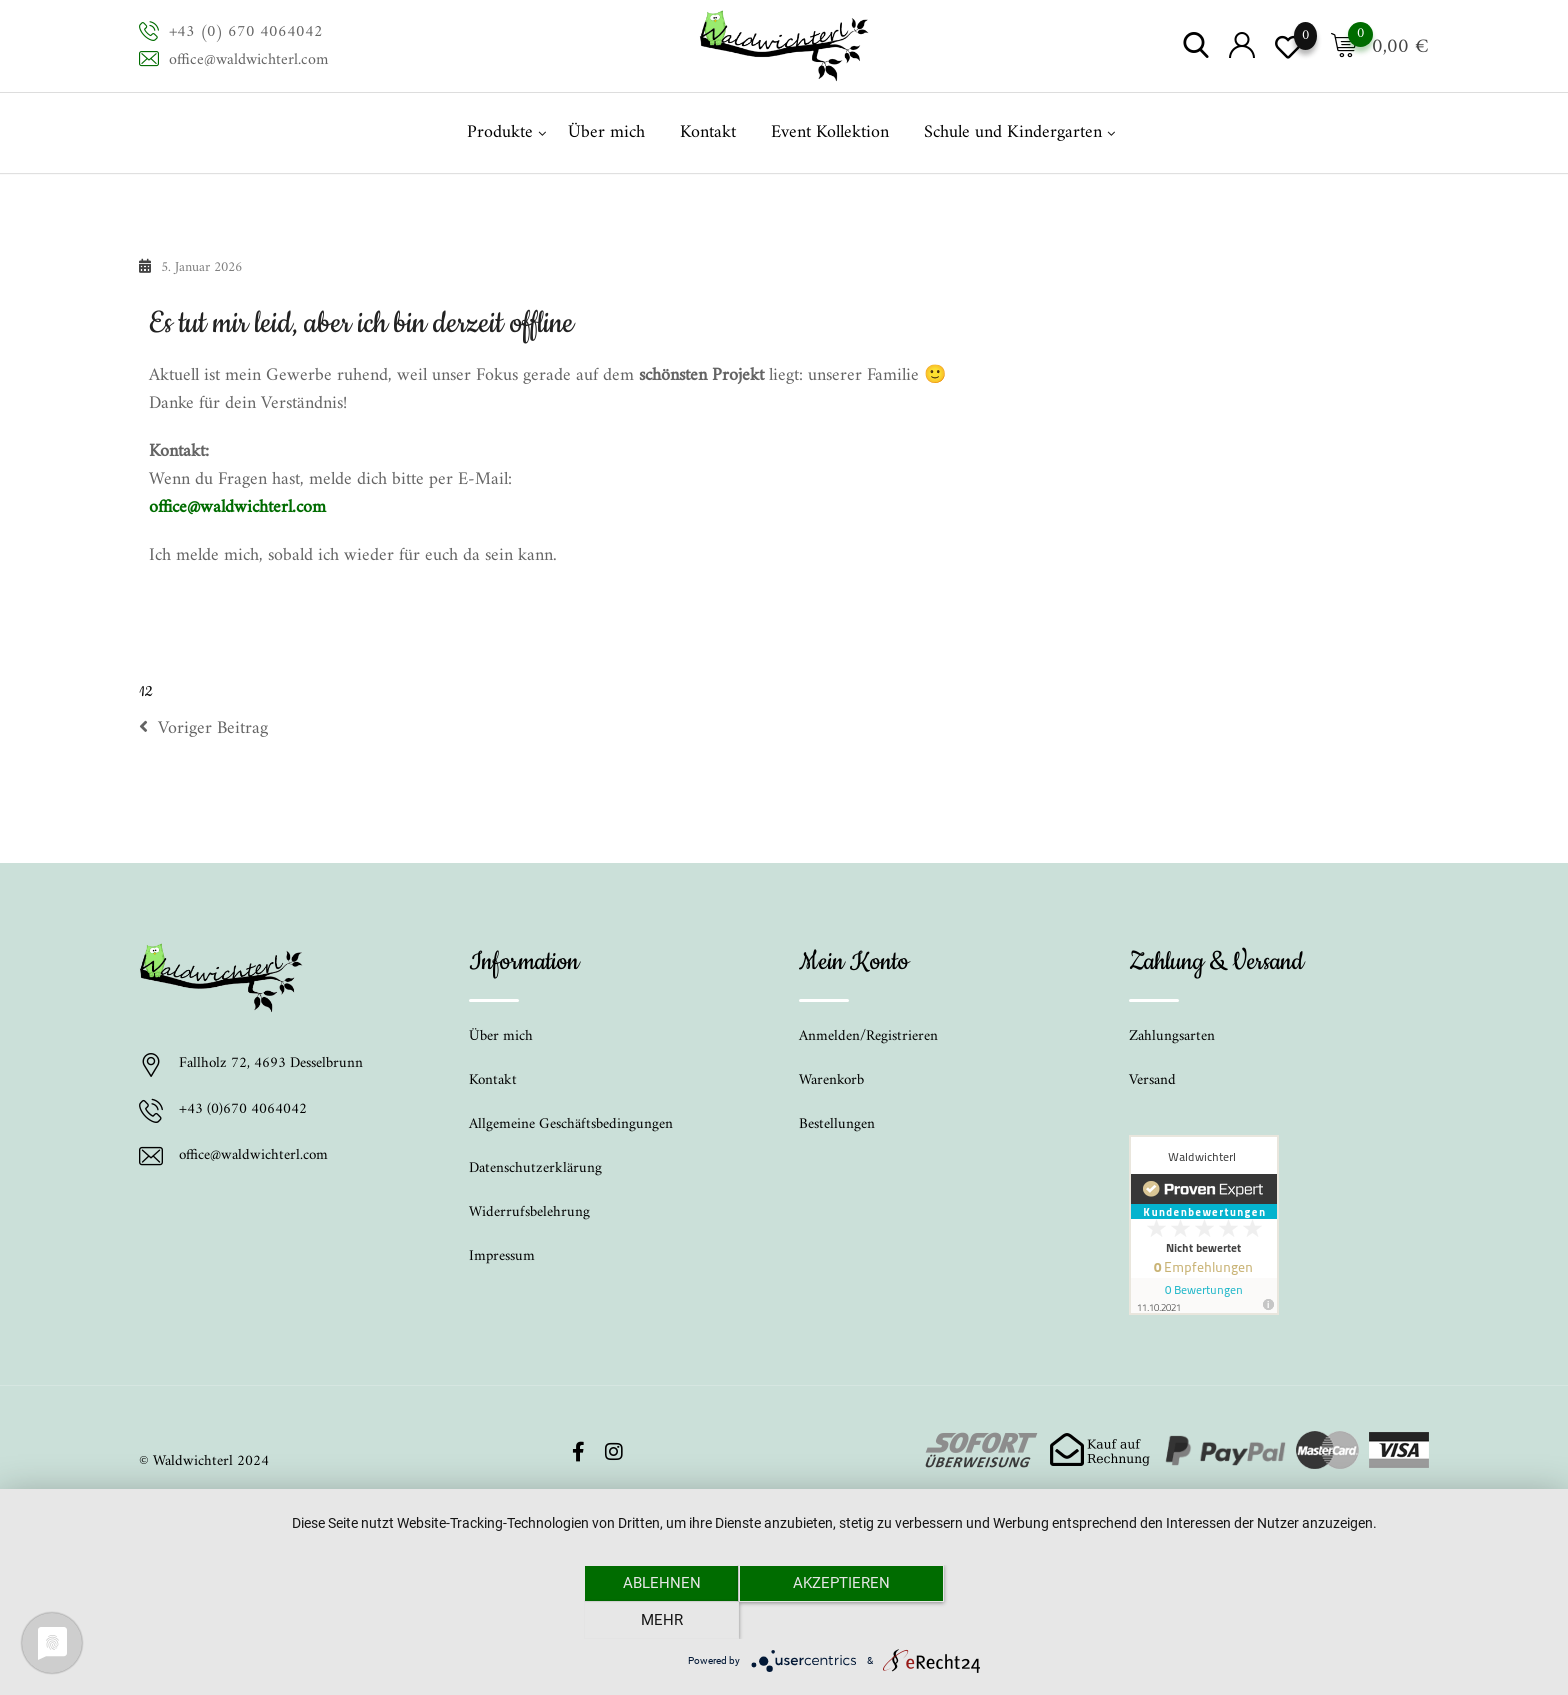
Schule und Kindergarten (1013, 132)
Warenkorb (831, 1080)
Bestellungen (837, 1124)
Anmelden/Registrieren (868, 1036)
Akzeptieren (834, 1620)
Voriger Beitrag (203, 729)
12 (145, 692)
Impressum (502, 1256)
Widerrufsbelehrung (529, 1212)
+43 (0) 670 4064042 (246, 32)
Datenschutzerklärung (535, 1168)
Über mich (606, 132)
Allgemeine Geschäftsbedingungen (571, 1124)
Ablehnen (659, 1620)
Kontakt (708, 132)
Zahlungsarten (1172, 1036)
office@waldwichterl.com (248, 60)
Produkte (500, 132)
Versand (1152, 1080)
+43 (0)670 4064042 (243, 1111)
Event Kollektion (830, 132)
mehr (1009, 1620)
